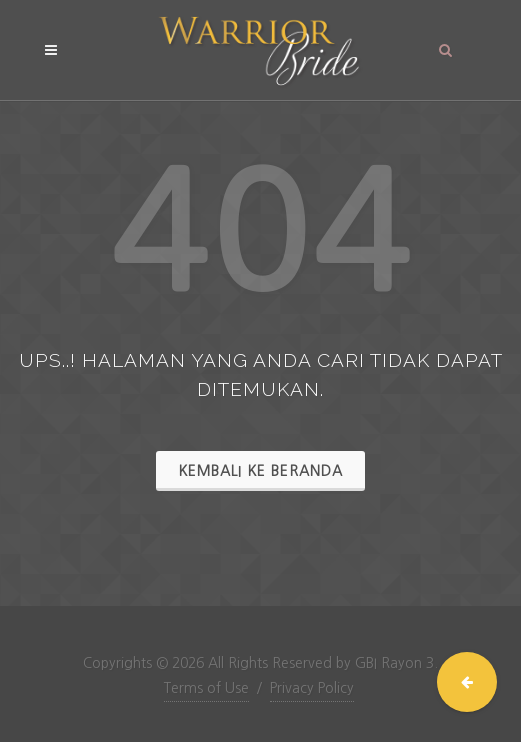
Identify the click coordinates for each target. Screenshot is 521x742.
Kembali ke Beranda (260, 471)
